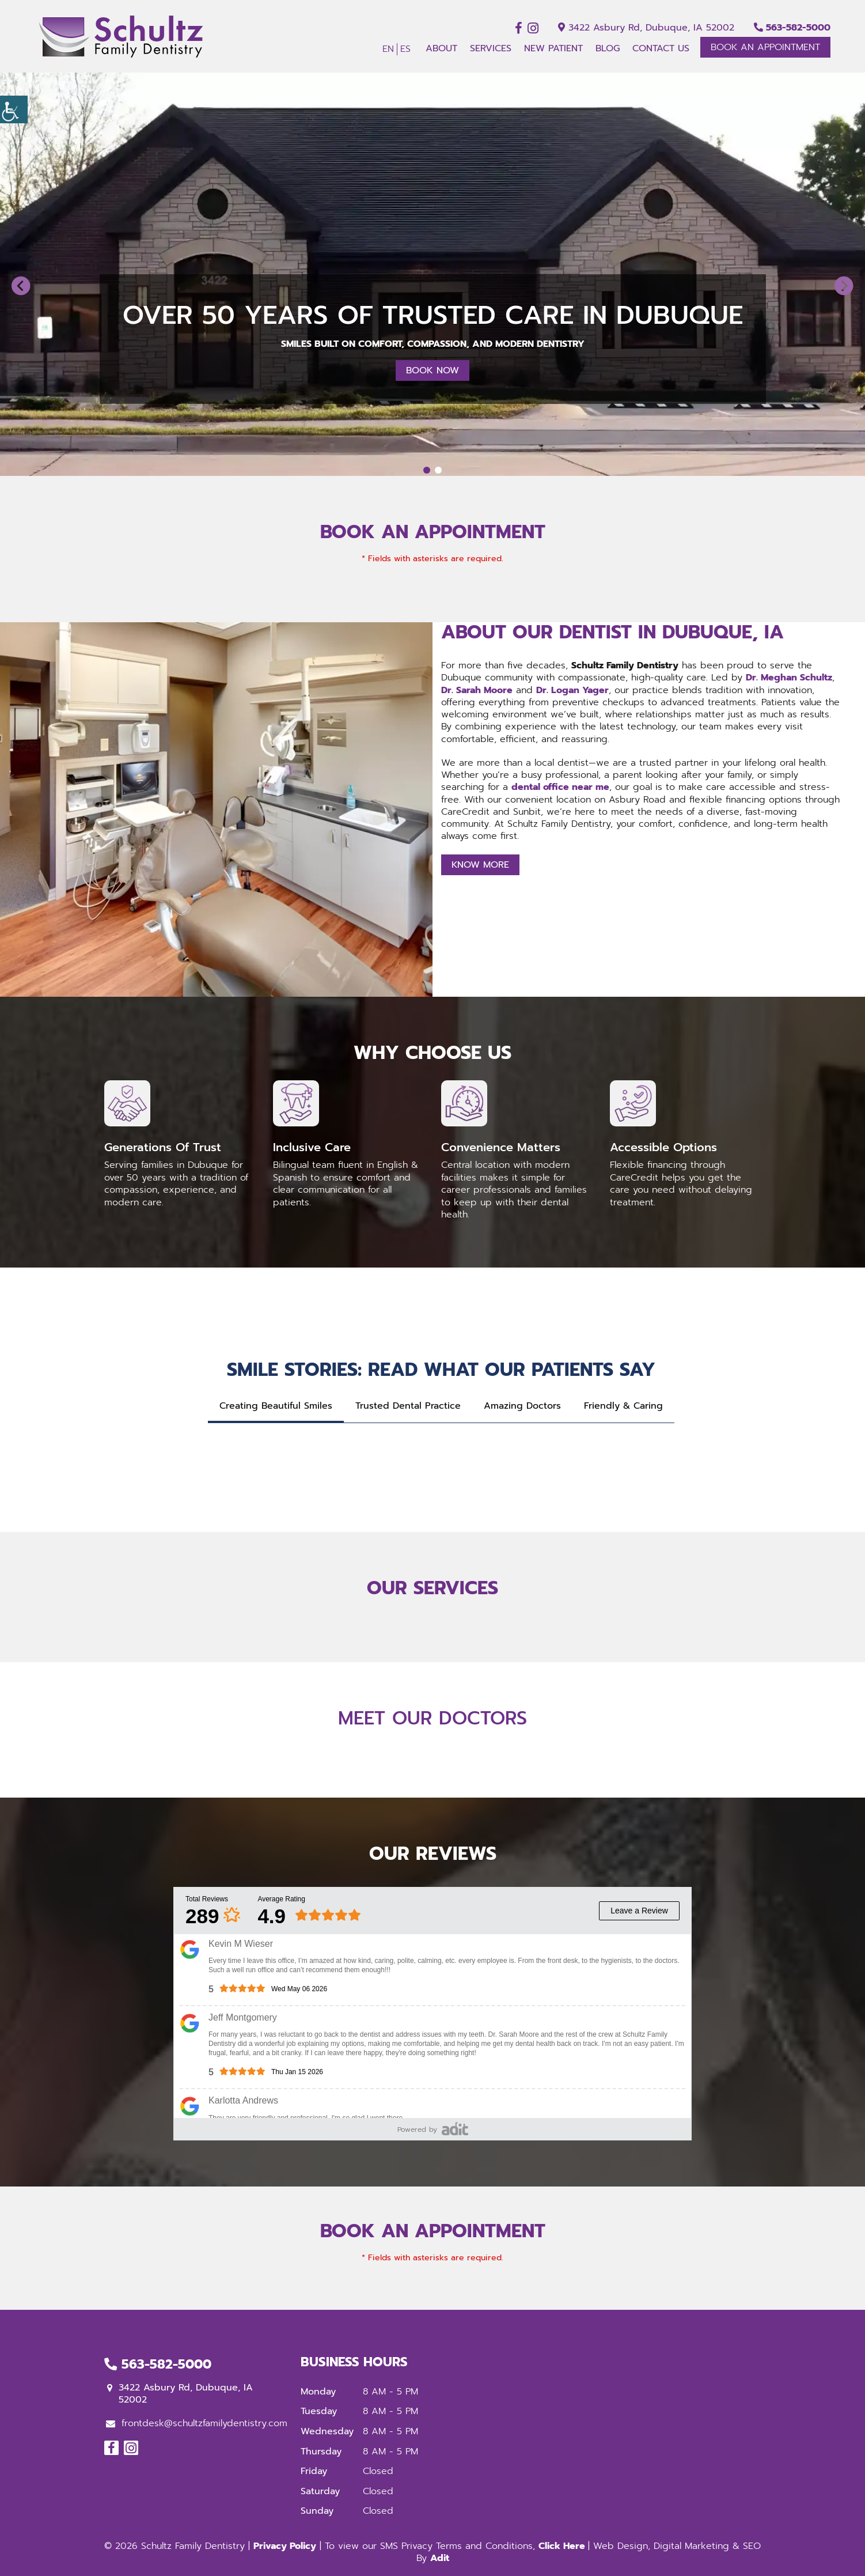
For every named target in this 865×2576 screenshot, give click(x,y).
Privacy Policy (284, 2546)
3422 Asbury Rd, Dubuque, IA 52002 (646, 28)
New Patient (553, 48)
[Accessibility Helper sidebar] (14, 109)
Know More (480, 865)
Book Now (432, 370)
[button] (21, 286)
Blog (607, 48)
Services (490, 48)
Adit (439, 2558)
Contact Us (660, 48)
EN (388, 49)
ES (405, 49)
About (441, 48)
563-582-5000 (792, 28)
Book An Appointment (765, 47)
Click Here (563, 2546)
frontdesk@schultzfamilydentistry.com (196, 2423)
